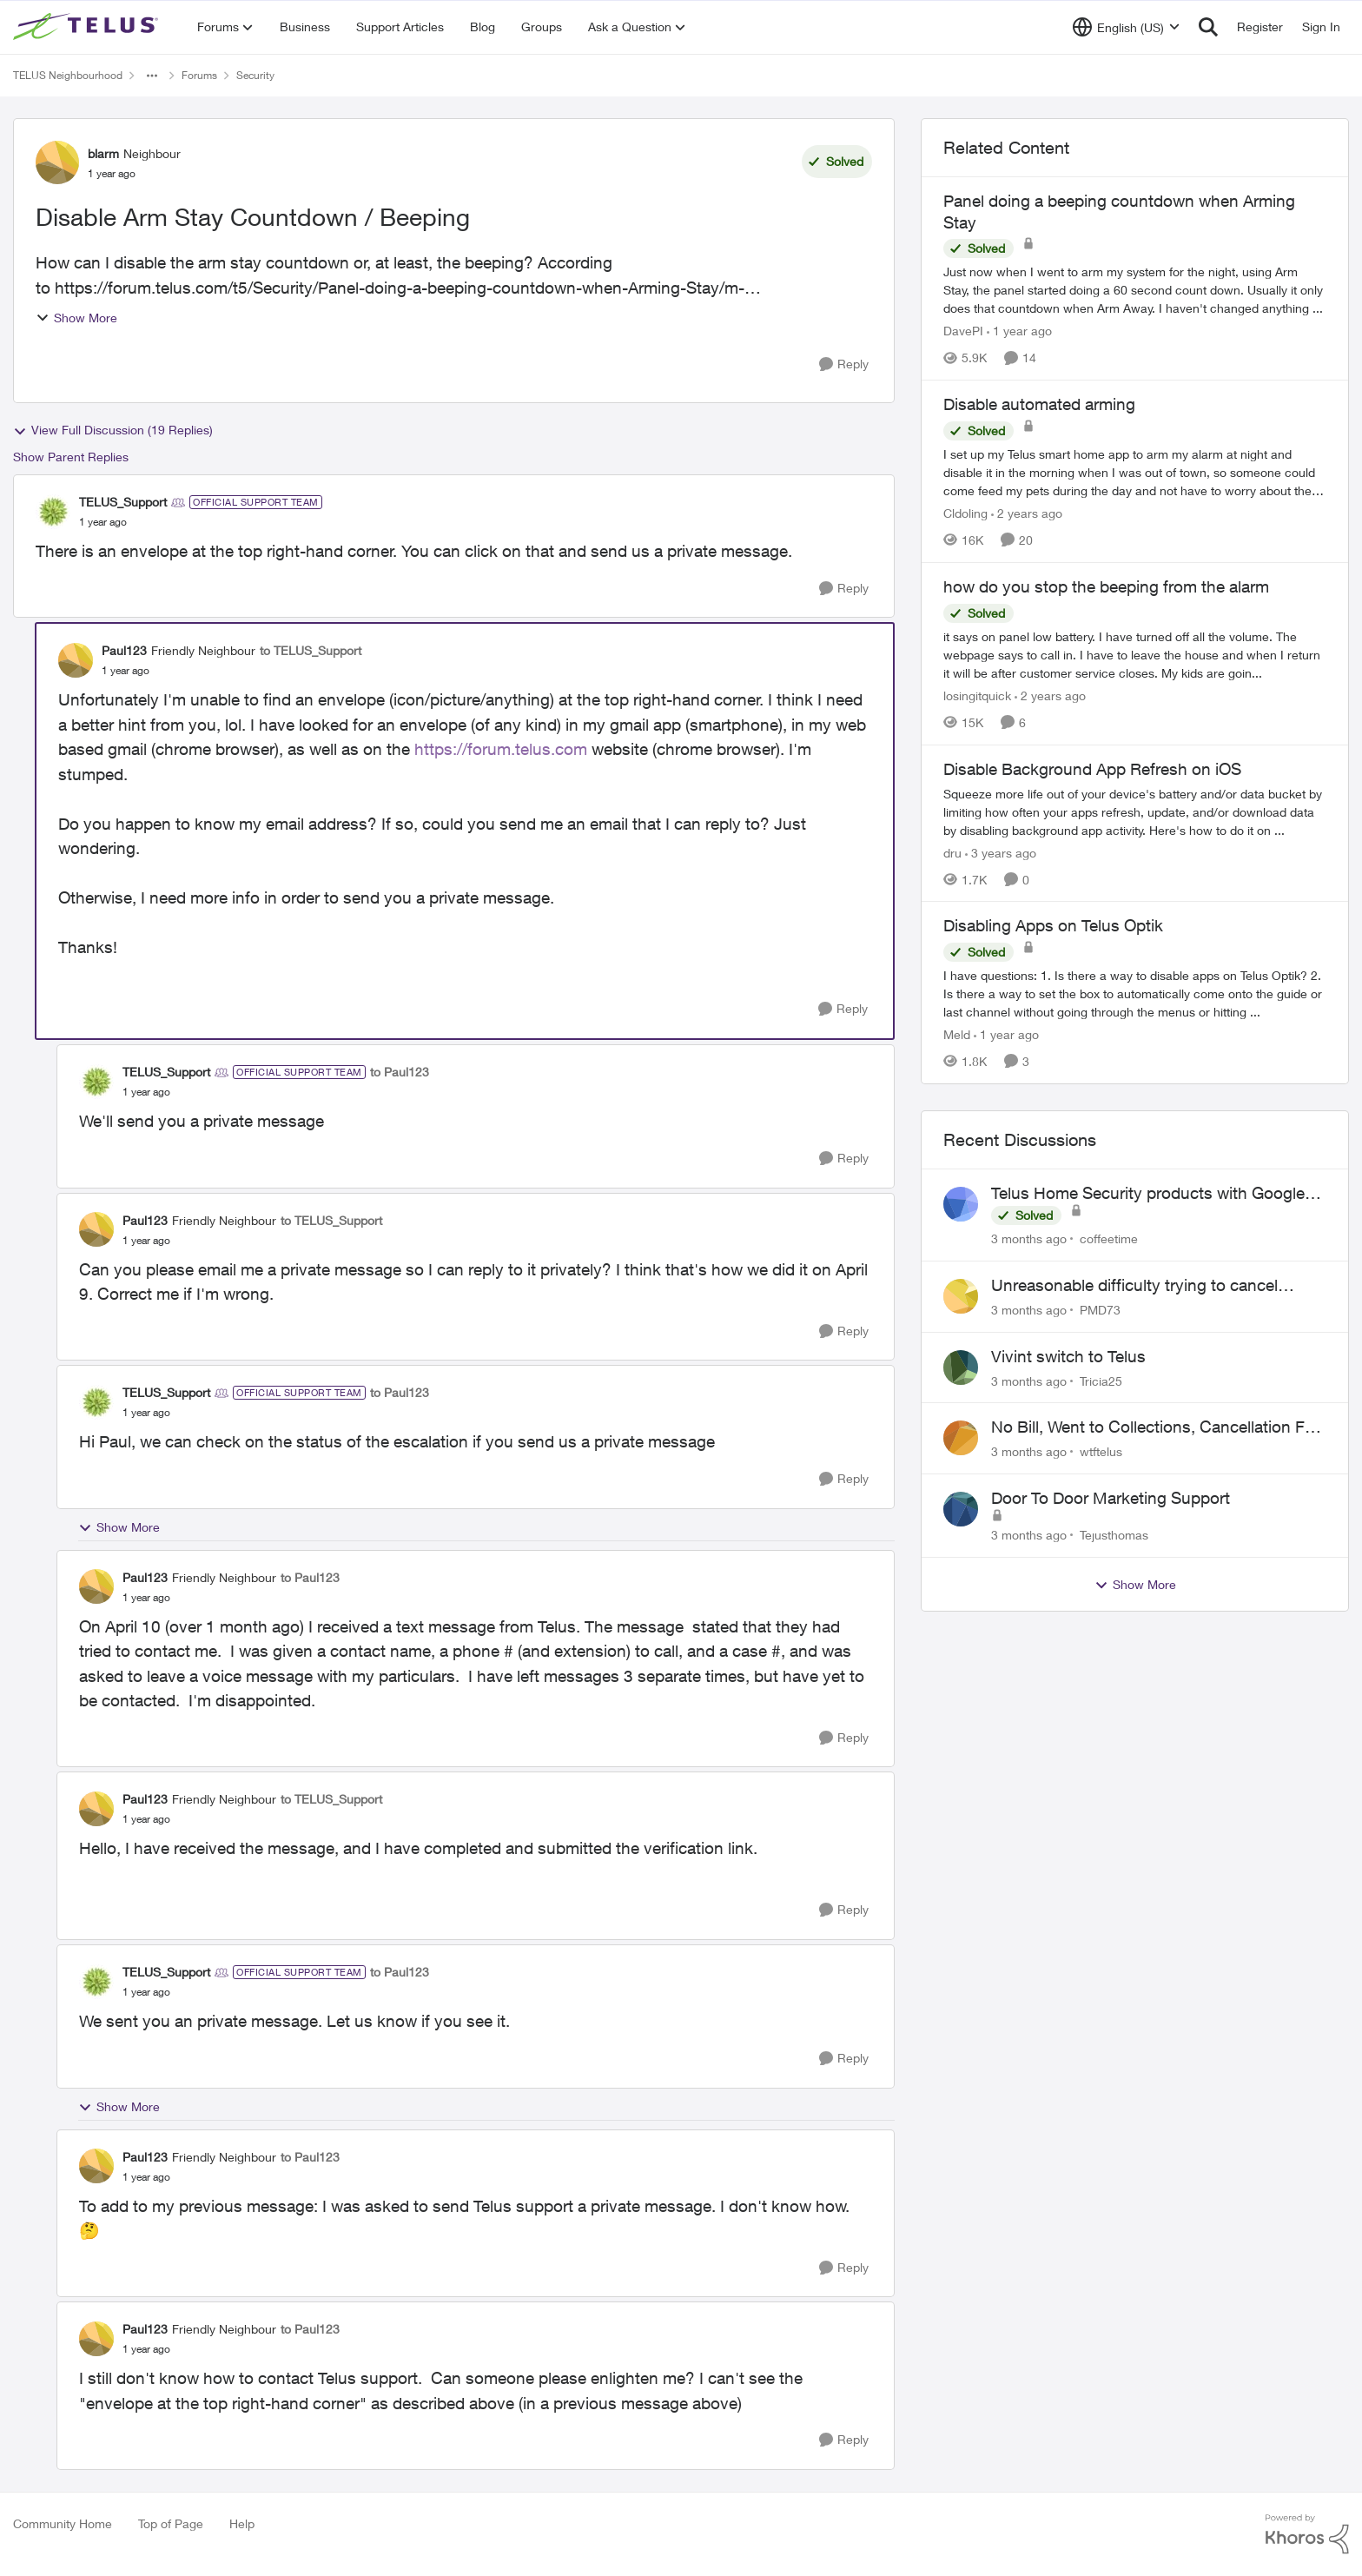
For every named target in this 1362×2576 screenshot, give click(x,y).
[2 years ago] (1026, 513)
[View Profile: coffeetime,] (960, 1204)
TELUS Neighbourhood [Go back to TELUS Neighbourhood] (67, 75)
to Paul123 (399, 1071)
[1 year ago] (1019, 330)
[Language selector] (1126, 27)
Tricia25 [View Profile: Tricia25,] (1101, 1380)
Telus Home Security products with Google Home (1148, 1193)
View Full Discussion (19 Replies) (113, 430)
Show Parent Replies (71, 456)
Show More (76, 317)
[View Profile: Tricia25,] (960, 1367)
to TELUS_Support (310, 650)
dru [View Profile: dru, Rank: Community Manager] (952, 851)
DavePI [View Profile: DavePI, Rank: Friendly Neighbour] (963, 330)
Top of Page (170, 2523)
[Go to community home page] (87, 27)
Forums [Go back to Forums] (199, 75)
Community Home (62, 2523)
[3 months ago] (1029, 1238)
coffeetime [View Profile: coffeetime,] (1109, 1238)
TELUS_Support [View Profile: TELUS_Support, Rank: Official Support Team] (123, 501)
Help (242, 2523)
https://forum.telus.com (500, 748)
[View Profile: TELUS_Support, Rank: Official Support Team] (53, 511)
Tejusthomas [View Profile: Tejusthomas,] (1114, 1534)
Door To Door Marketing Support (1110, 1497)
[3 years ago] (1000, 852)
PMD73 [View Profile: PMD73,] (1100, 1309)
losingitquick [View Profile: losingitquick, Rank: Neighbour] (977, 695)
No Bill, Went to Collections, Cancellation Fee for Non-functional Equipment (1156, 1427)
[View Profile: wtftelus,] (960, 1437)
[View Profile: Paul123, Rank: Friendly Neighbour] (75, 660)
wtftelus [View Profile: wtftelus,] (1101, 1451)
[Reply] (844, 364)
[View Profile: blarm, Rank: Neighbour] (57, 162)
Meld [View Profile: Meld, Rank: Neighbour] (956, 1034)
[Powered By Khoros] (1307, 2534)
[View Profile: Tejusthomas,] (960, 1509)
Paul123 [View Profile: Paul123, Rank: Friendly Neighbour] (124, 650)
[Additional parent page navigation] (152, 75)
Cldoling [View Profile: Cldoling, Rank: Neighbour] (965, 513)
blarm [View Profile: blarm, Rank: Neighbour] (103, 153)
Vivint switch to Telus (1068, 1356)
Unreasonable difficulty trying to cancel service (1134, 1285)
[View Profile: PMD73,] (960, 1296)
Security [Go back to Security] (255, 75)
